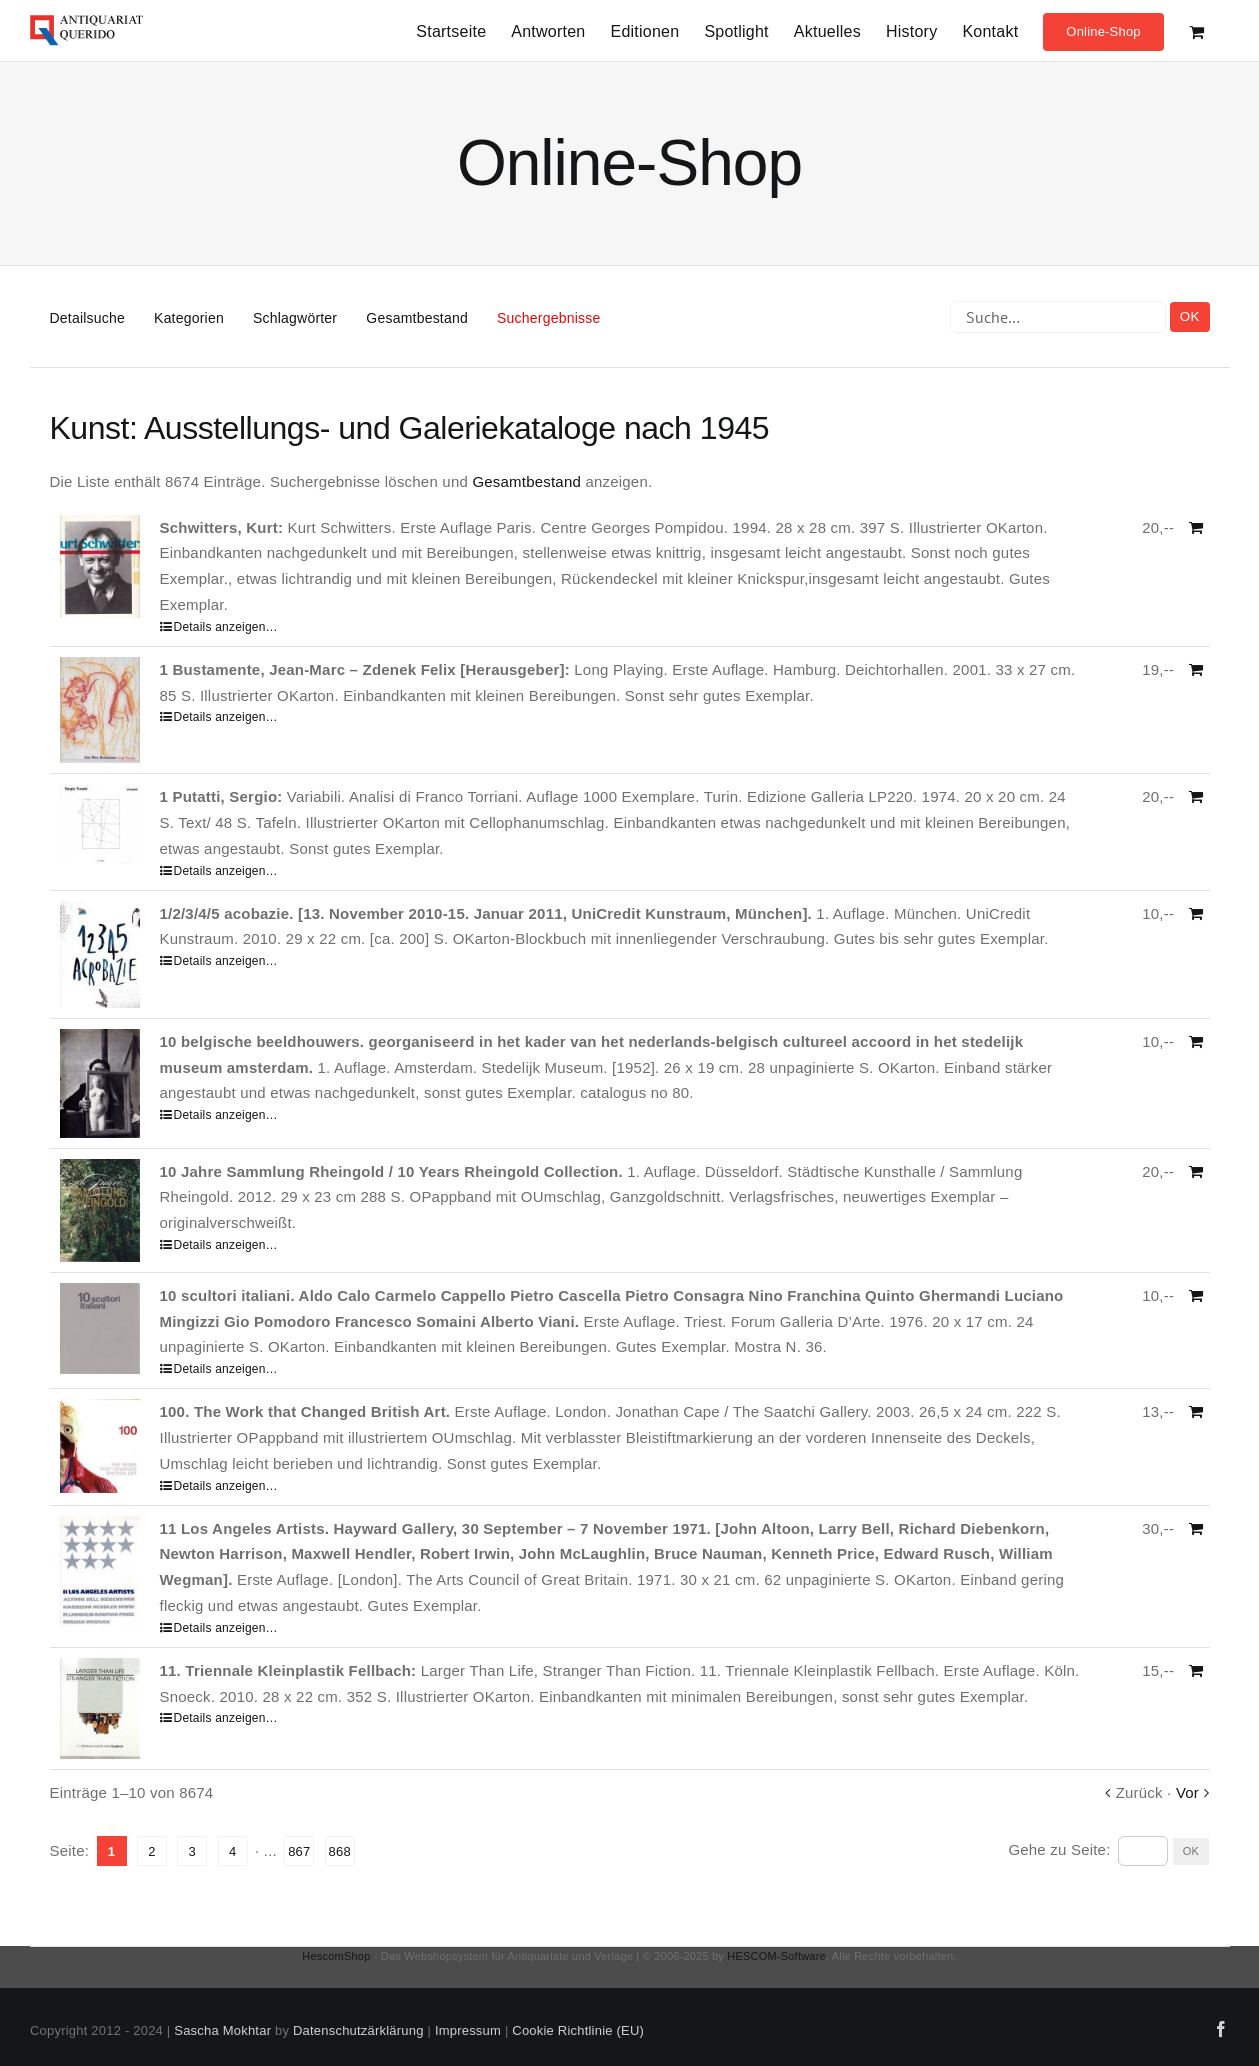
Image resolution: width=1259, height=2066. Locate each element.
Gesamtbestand (417, 318)
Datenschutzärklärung (358, 2030)
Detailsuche (87, 318)
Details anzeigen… (226, 627)
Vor (1187, 1792)
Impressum (468, 2030)
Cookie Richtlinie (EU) (578, 2030)
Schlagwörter (295, 318)
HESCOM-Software (776, 1956)
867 (299, 1851)
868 (340, 1851)
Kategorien (189, 318)
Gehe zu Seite (1058, 1849)
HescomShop (336, 1956)
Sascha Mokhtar (222, 2030)
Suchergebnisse (548, 318)
